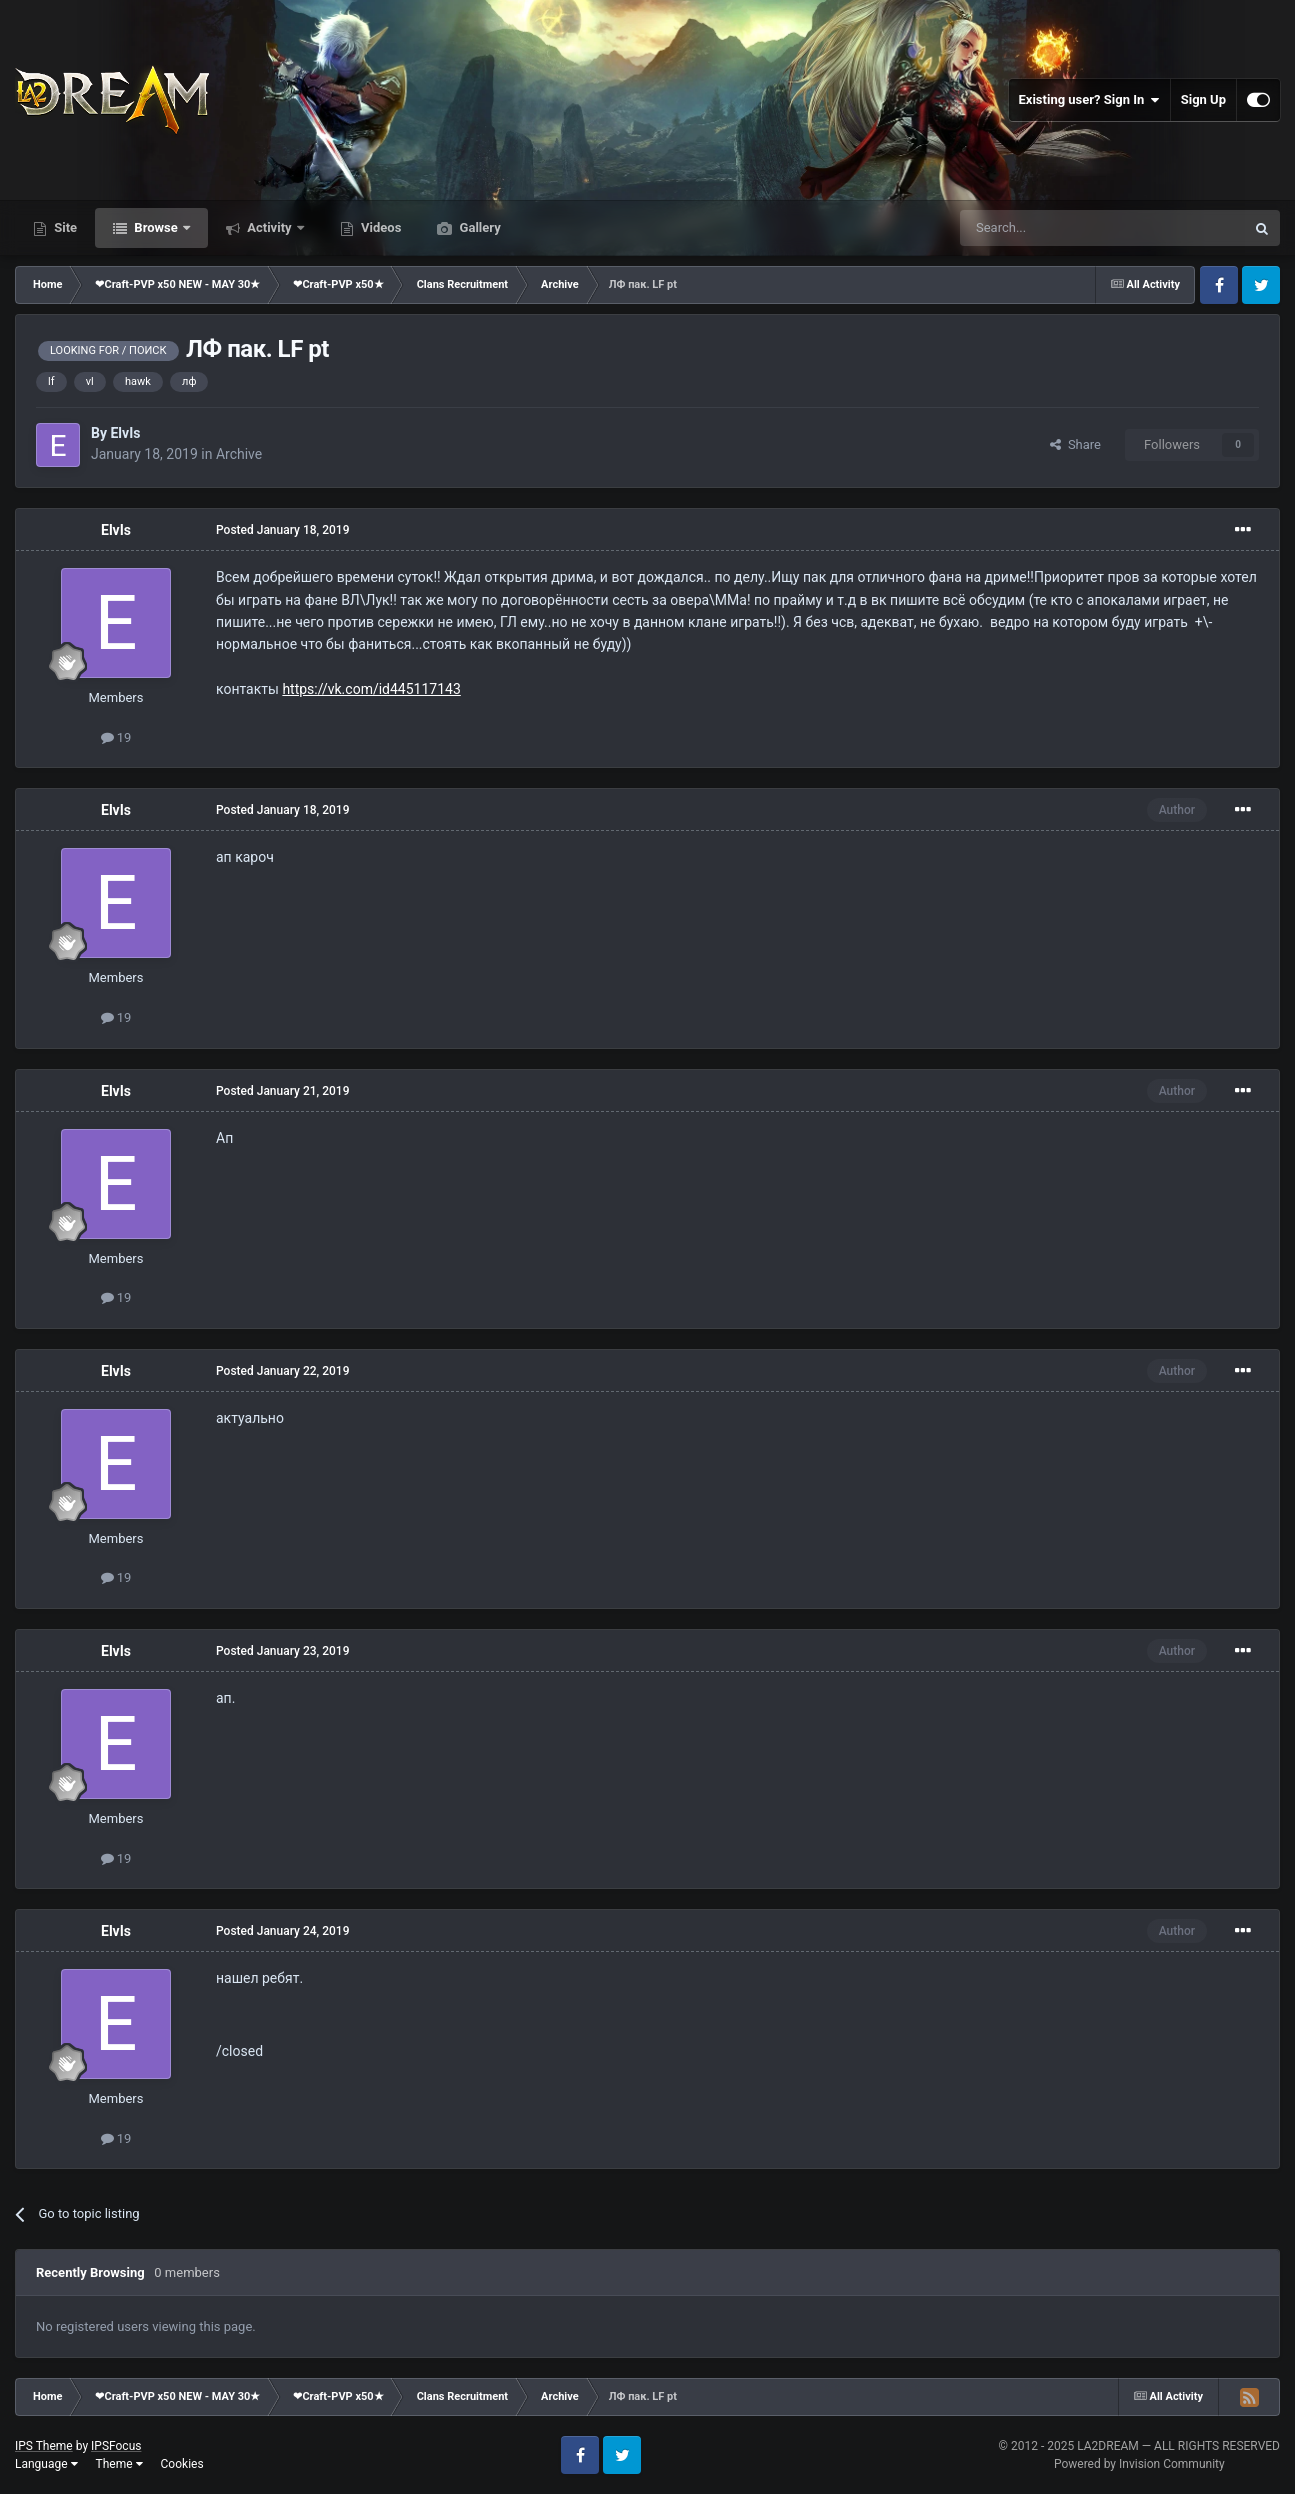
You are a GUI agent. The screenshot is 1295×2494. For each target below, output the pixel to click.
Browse (156, 227)
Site (64, 227)
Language (46, 2464)
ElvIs (125, 433)
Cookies (182, 2464)
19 (116, 737)
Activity (269, 227)
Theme (119, 2464)
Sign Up (1203, 99)
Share (1075, 444)
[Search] (1055, 228)
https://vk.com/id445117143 (371, 689)
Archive (239, 454)
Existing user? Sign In (1089, 100)
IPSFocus (116, 2446)
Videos (380, 227)
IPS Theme (44, 2446)
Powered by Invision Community (1139, 2464)
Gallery (478, 227)
